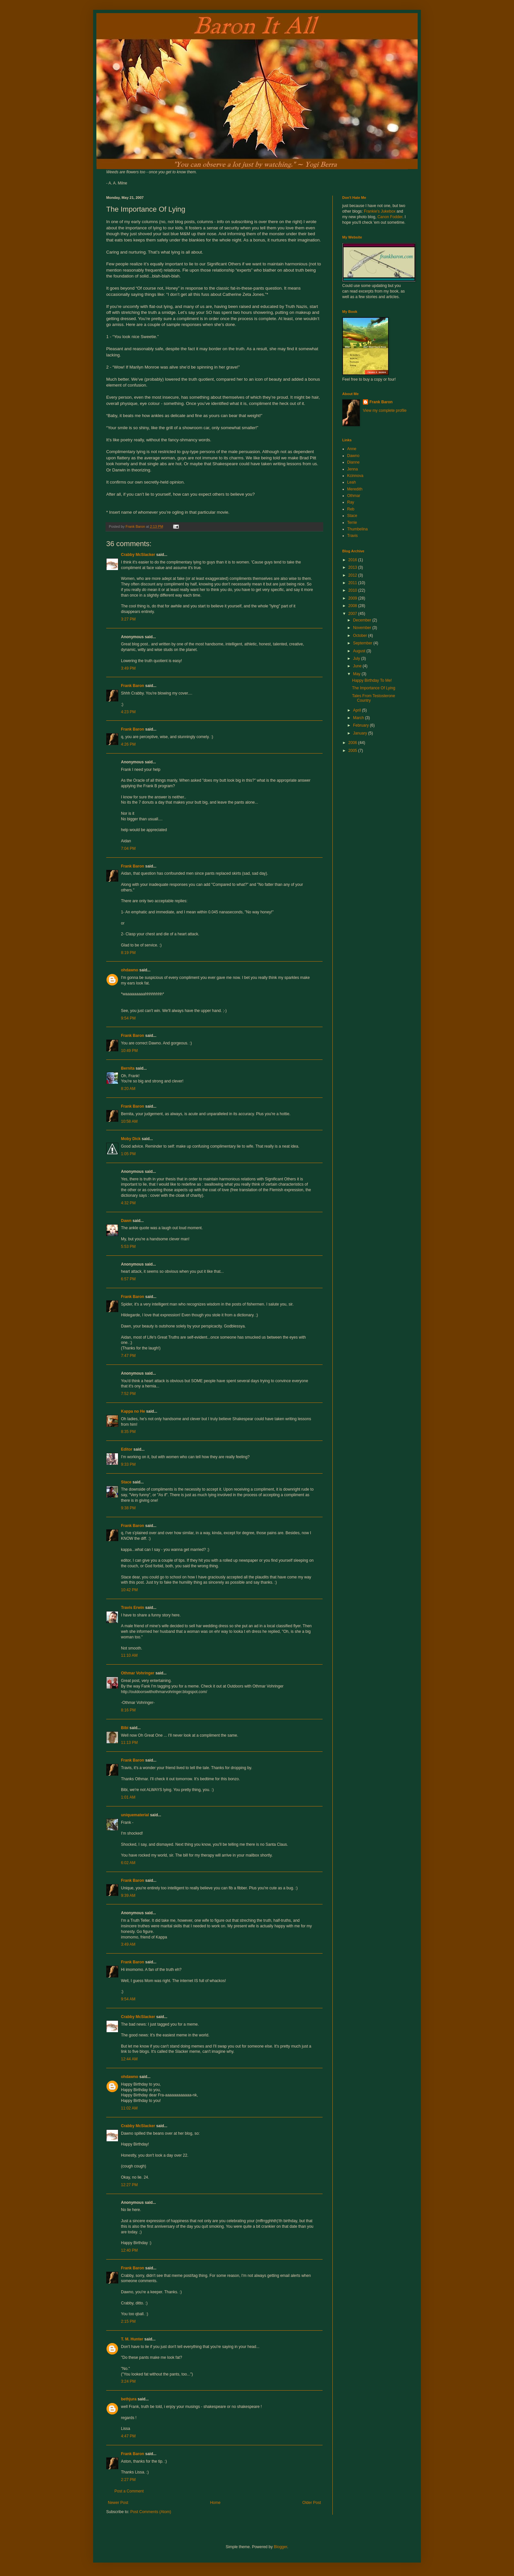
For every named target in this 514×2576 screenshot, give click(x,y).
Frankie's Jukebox (379, 211)
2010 (353, 590)
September (363, 643)
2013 (353, 567)
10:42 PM (129, 1590)
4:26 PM (128, 744)
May (357, 674)
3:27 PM (128, 619)
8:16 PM (128, 1710)
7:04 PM (128, 848)
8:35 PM (128, 1431)
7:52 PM (128, 1393)
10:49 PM (129, 1050)
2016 (353, 560)
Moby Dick (131, 1138)
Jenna (352, 469)
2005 (353, 750)
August (359, 651)
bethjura (128, 2399)
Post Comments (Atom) (150, 2511)
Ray (350, 502)
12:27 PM (129, 2185)
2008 (353, 605)
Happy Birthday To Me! (372, 680)
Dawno (353, 455)
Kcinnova (355, 475)
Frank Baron (132, 685)
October (360, 635)
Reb (350, 509)
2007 (353, 613)
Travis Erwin (132, 1607)
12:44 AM (129, 2059)
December (362, 620)
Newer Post (118, 2502)
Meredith (355, 489)
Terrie (352, 522)
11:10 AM (129, 1655)
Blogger (280, 2547)
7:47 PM (128, 1355)
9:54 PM (128, 1018)
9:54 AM (128, 1999)
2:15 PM (128, 2321)
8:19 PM (128, 952)
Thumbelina (357, 529)
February (361, 725)
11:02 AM (129, 2108)
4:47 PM (128, 2436)
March (359, 718)
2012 (353, 575)
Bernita (127, 1068)
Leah (351, 482)
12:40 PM (129, 2250)
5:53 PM (128, 1246)
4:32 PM (128, 1203)
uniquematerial (135, 1815)
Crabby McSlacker (138, 554)
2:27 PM (128, 2479)
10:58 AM (129, 1121)
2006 (353, 742)
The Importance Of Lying (373, 688)
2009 (353, 598)
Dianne (353, 462)
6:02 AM (128, 1862)
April (357, 710)
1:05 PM (128, 1154)
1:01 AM (128, 1797)
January (360, 733)
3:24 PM (128, 2381)
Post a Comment (129, 2491)
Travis (352, 535)
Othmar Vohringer (137, 1673)
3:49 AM (128, 1944)
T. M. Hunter (132, 2339)
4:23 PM (128, 712)
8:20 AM (128, 1088)
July (357, 658)
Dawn (126, 1220)
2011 (353, 583)
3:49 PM (128, 668)
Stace (126, 1482)
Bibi (124, 1728)
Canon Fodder (389, 217)
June (358, 666)
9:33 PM (128, 1464)
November (362, 627)
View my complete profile (384, 410)
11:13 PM (129, 1742)
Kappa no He (133, 1411)
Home (215, 2502)
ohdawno (129, 970)
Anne (351, 449)
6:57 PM (128, 1279)
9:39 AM (128, 1895)
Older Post (311, 2502)
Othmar (353, 495)
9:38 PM (128, 1508)
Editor (126, 1449)
